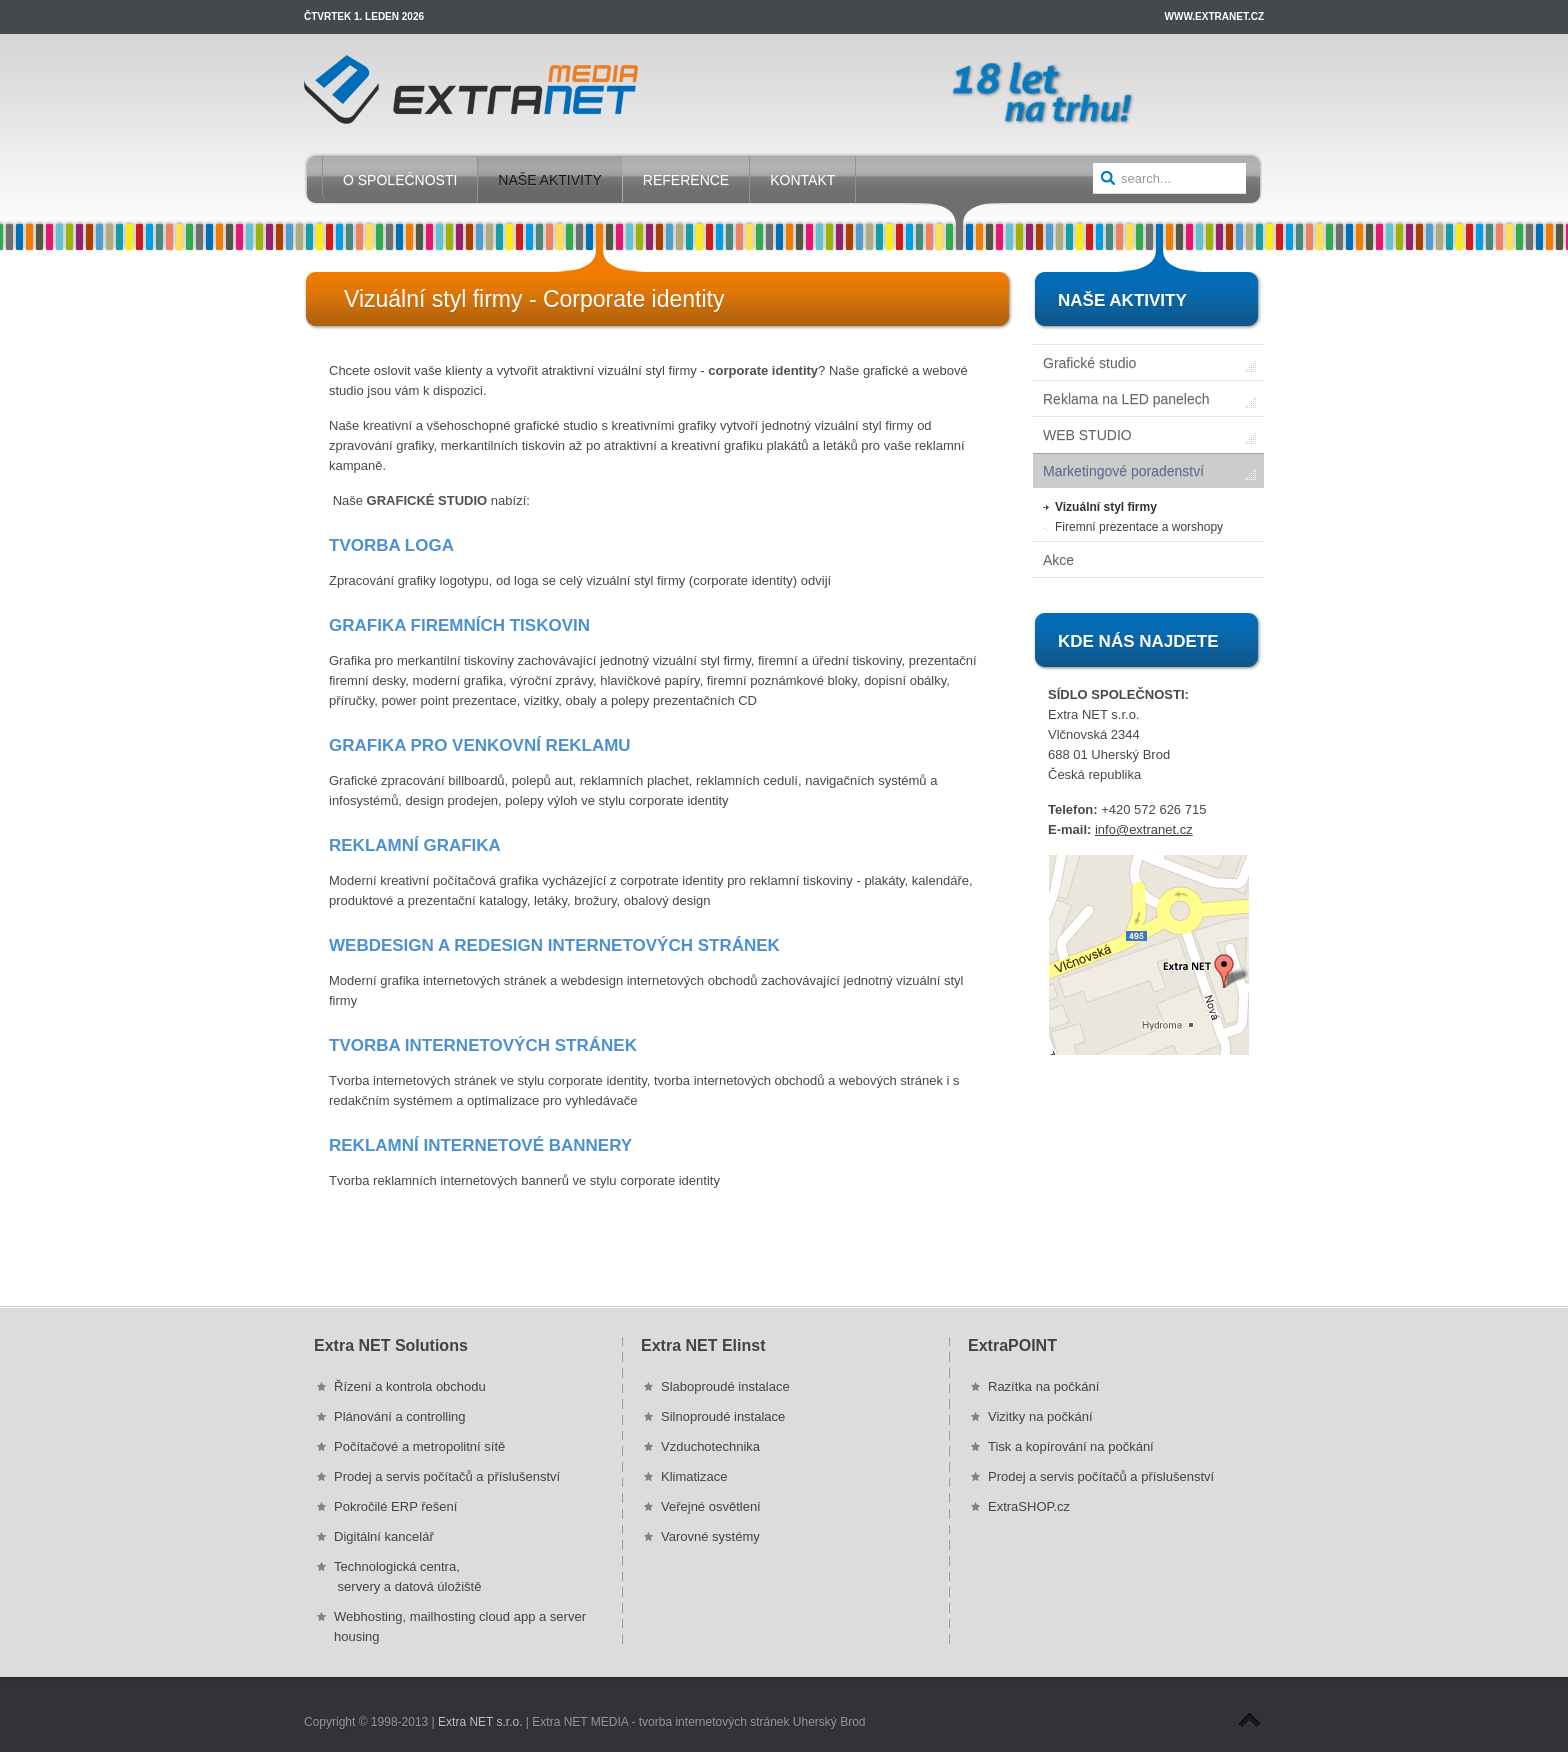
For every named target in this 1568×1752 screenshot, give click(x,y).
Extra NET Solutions (391, 1345)
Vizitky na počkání (1040, 1416)
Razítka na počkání (1043, 1386)
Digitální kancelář (384, 1536)
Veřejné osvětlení (711, 1506)
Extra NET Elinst (703, 1345)
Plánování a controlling (400, 1416)
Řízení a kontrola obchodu (410, 1386)
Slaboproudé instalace (725, 1386)
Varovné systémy (710, 1536)
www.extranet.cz (1214, 16)
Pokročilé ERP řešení (395, 1506)
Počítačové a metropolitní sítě (419, 1446)
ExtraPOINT (1012, 1345)
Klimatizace (694, 1476)
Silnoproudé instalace (723, 1416)
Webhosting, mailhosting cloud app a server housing (460, 1626)
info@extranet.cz (1144, 829)
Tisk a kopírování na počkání (1071, 1446)
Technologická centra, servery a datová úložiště (407, 1576)
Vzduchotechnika (710, 1446)
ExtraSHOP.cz (1029, 1506)
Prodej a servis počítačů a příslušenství (447, 1476)
